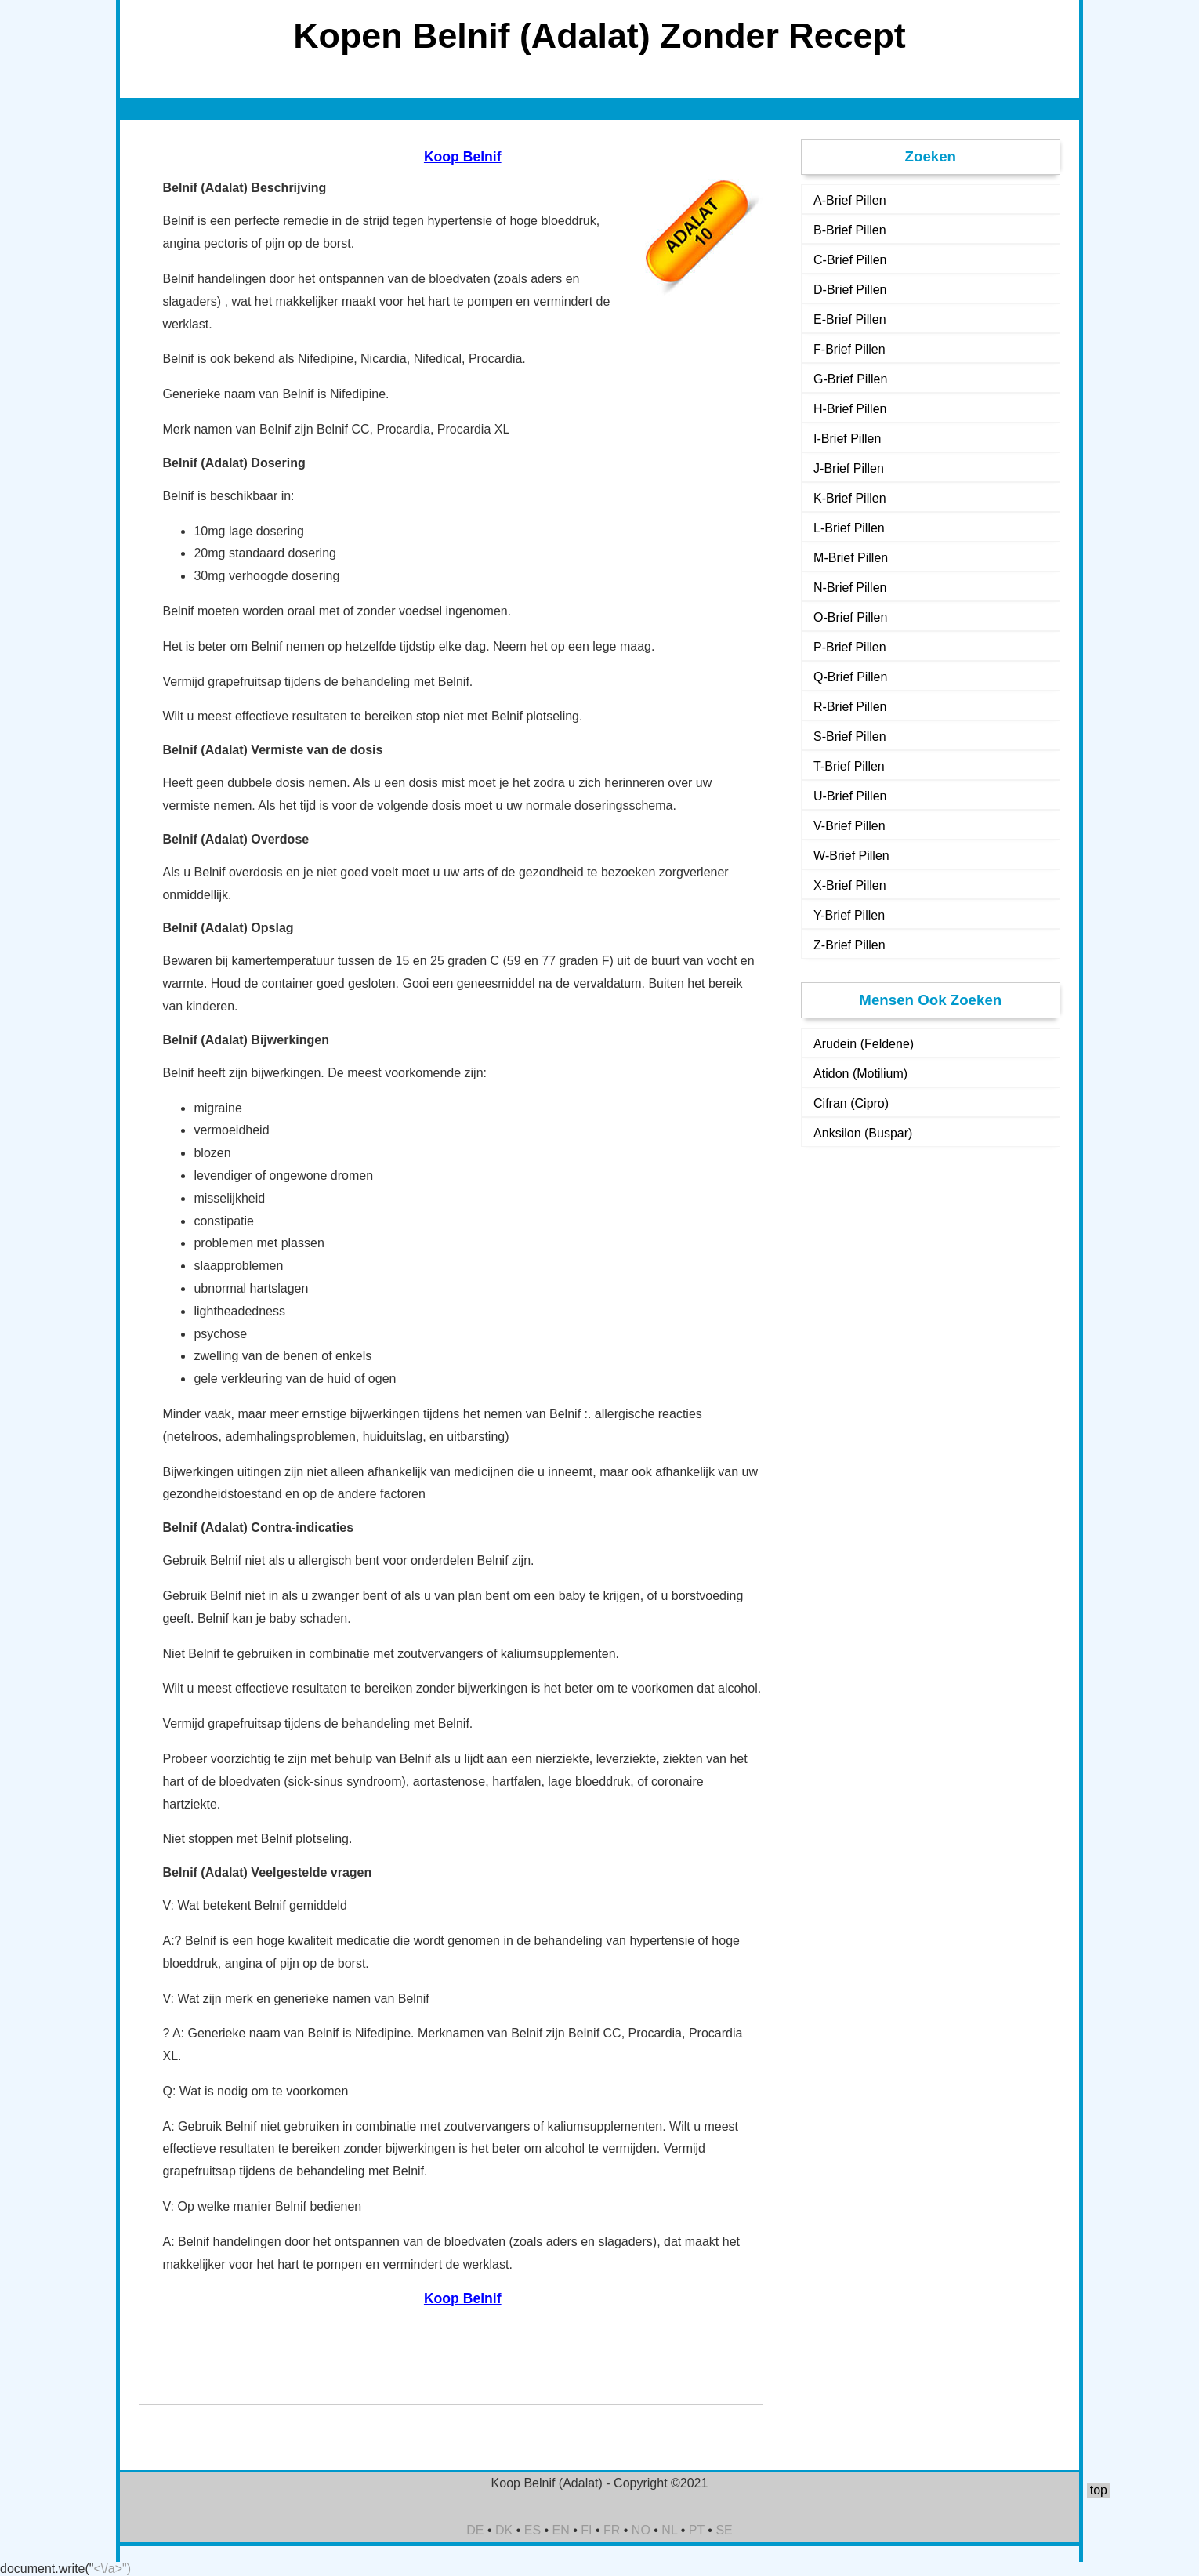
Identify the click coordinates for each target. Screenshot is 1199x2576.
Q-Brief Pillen (850, 677)
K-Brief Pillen (849, 498)
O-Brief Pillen (850, 617)
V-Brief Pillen (849, 826)
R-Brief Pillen (849, 706)
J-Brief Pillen (848, 468)
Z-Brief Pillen (849, 945)
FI (586, 2530)
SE (723, 2530)
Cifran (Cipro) (851, 1103)
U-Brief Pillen (849, 796)
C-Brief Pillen (849, 260)
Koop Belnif (463, 157)
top (1098, 2490)
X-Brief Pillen (849, 885)
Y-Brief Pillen (849, 915)
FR (611, 2530)
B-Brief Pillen (849, 230)
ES (532, 2530)
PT (697, 2530)
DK (504, 2530)
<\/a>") (112, 2568)
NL (669, 2530)
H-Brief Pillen (849, 408)
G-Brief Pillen (850, 379)
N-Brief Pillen (849, 587)
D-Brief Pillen (849, 289)
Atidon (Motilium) (860, 1073)
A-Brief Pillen (849, 200)
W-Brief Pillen (851, 855)
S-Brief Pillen (849, 736)
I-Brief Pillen (847, 438)
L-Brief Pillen (849, 528)
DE (475, 2530)
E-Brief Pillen (849, 319)
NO (641, 2530)
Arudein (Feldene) (863, 1043)
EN (561, 2530)
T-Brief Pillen (849, 766)
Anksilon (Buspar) (862, 1133)
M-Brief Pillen (850, 557)
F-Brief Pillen (849, 349)
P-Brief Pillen (849, 647)
